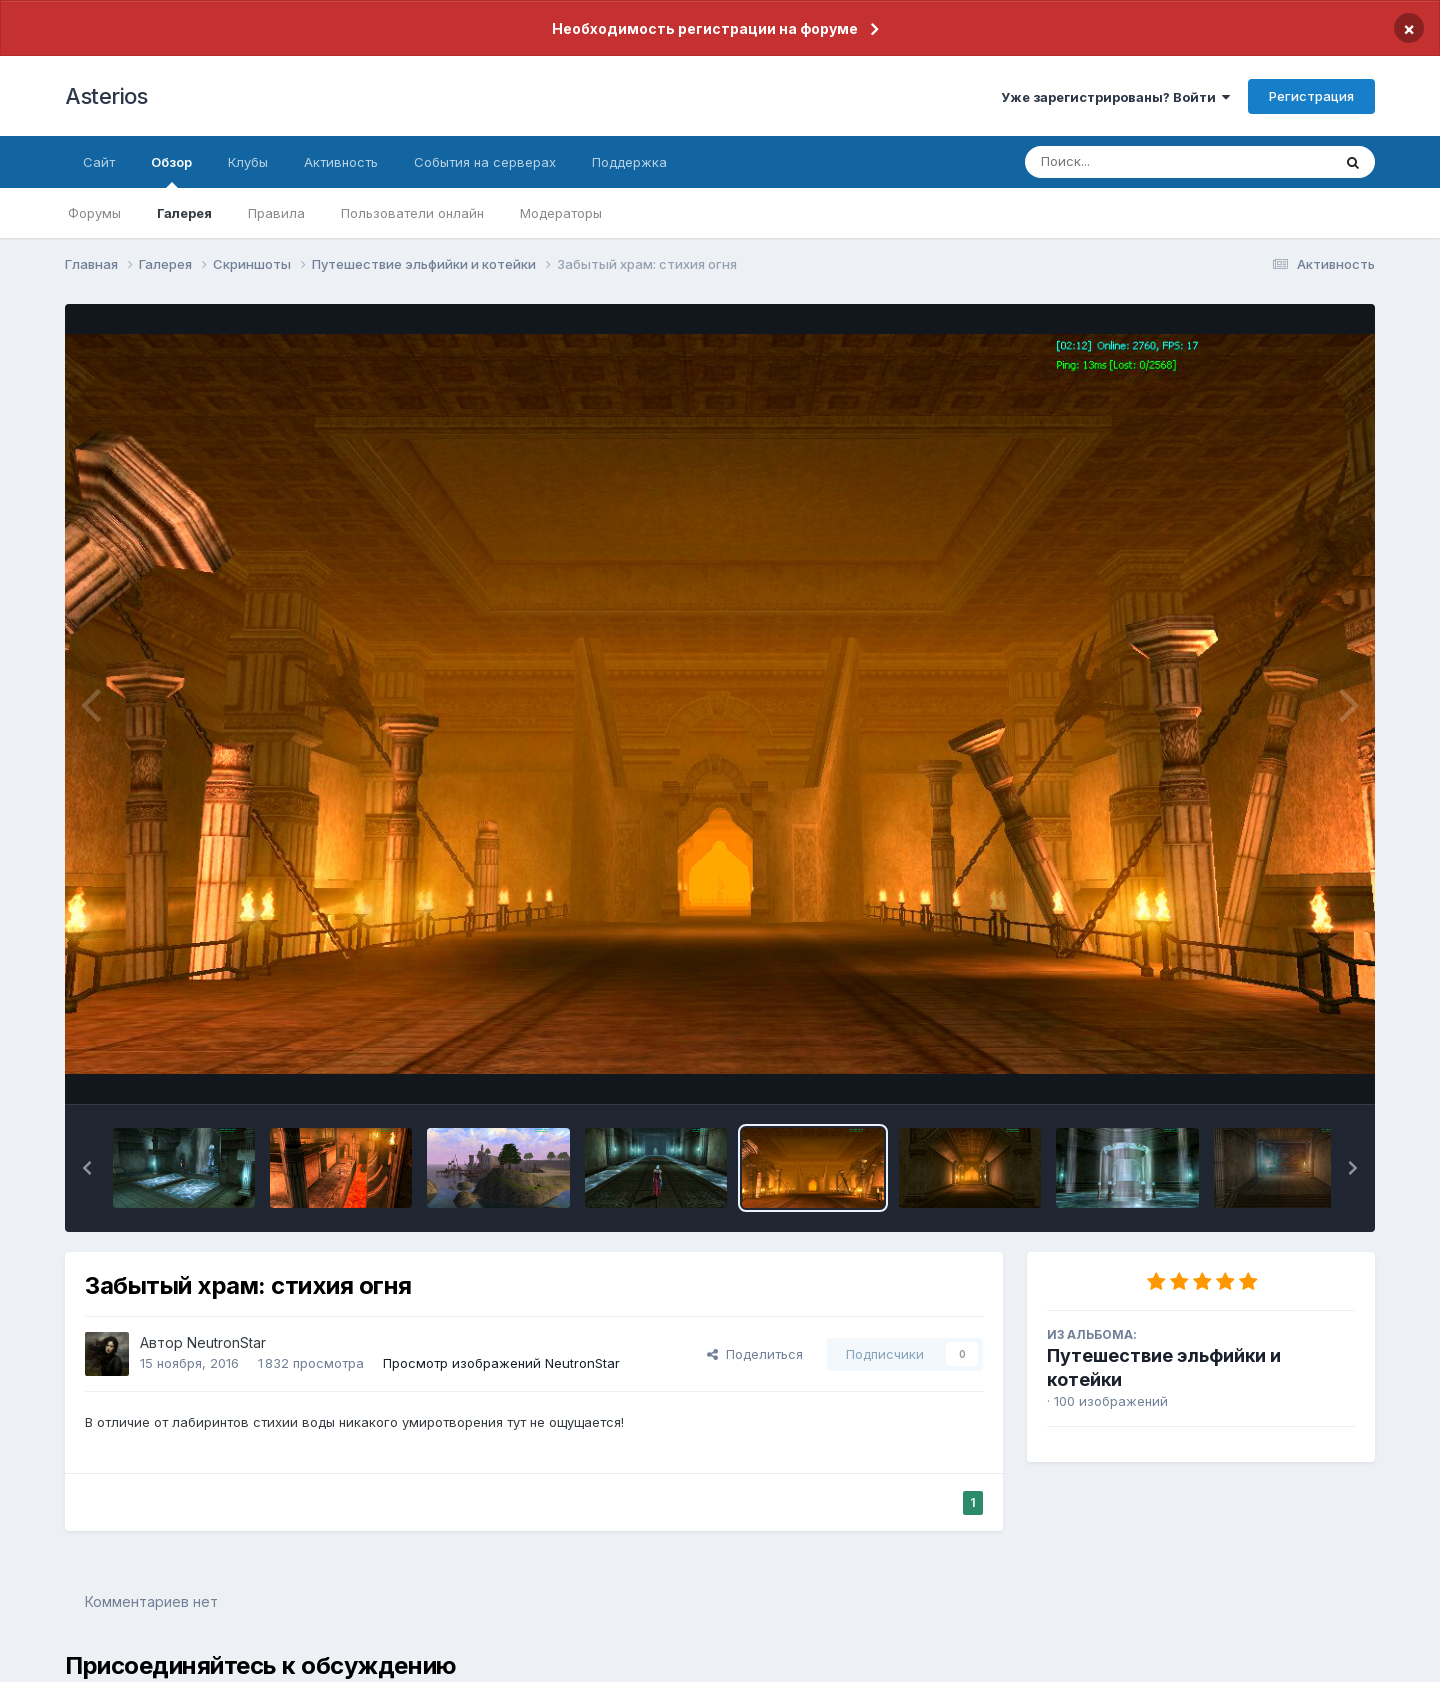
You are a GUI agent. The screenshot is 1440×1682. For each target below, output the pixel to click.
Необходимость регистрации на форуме (705, 28)
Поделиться (755, 1354)
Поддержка (629, 162)
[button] (87, 1168)
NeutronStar (226, 1342)
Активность (341, 162)
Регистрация (1311, 96)
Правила (276, 213)
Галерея (184, 213)
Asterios (106, 96)
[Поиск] (1140, 162)
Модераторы (561, 213)
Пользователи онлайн (412, 213)
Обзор (171, 171)
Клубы (248, 162)
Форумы (94, 213)
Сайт (99, 162)
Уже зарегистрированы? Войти (1115, 97)
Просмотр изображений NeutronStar (501, 1363)
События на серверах (485, 162)
